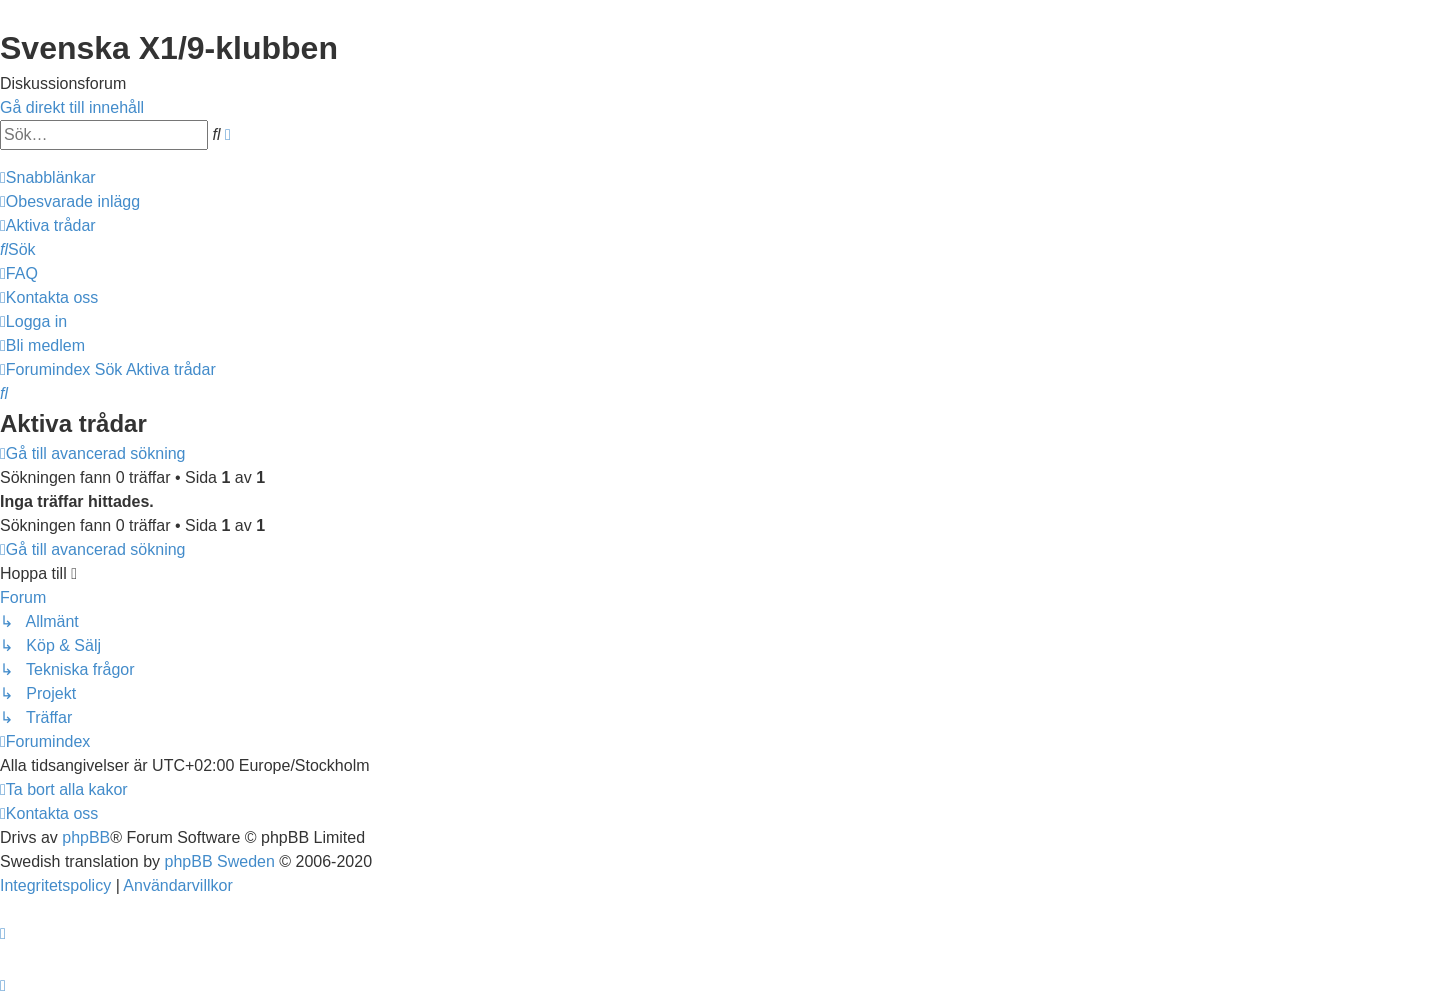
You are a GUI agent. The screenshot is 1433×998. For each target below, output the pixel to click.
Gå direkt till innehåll (72, 107)
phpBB (86, 837)
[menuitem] (70, 201)
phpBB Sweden (220, 861)
